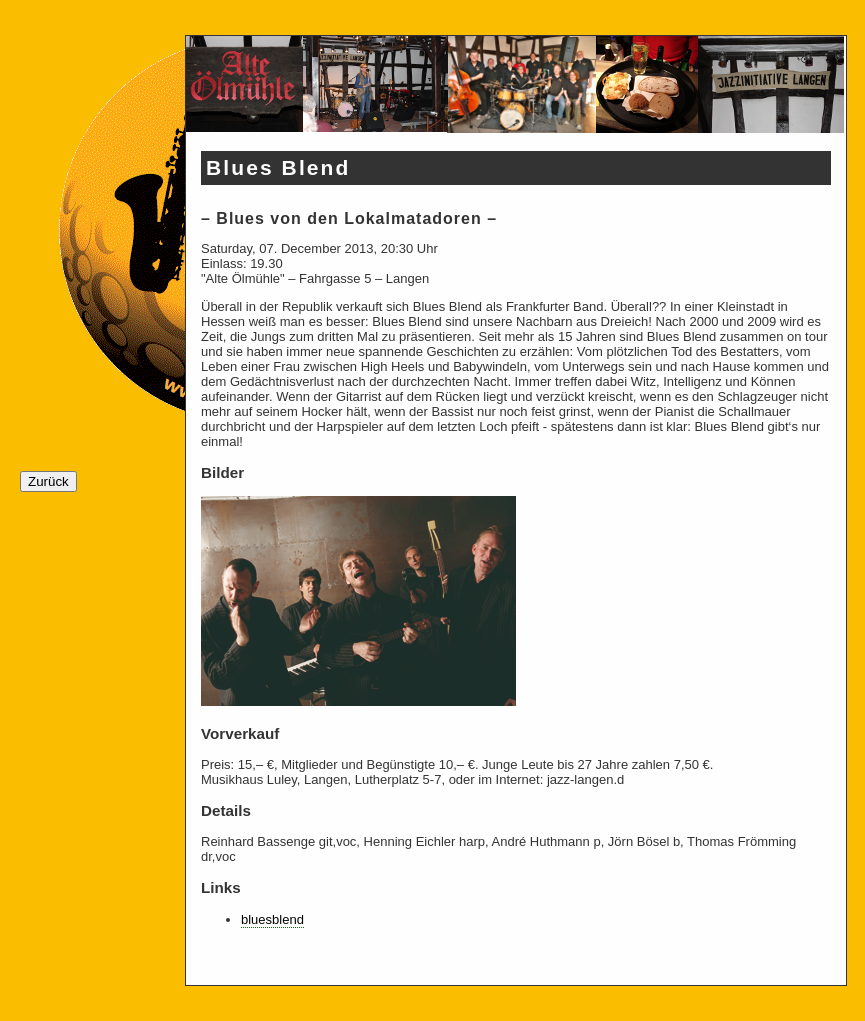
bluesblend (272, 919)
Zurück (48, 481)
